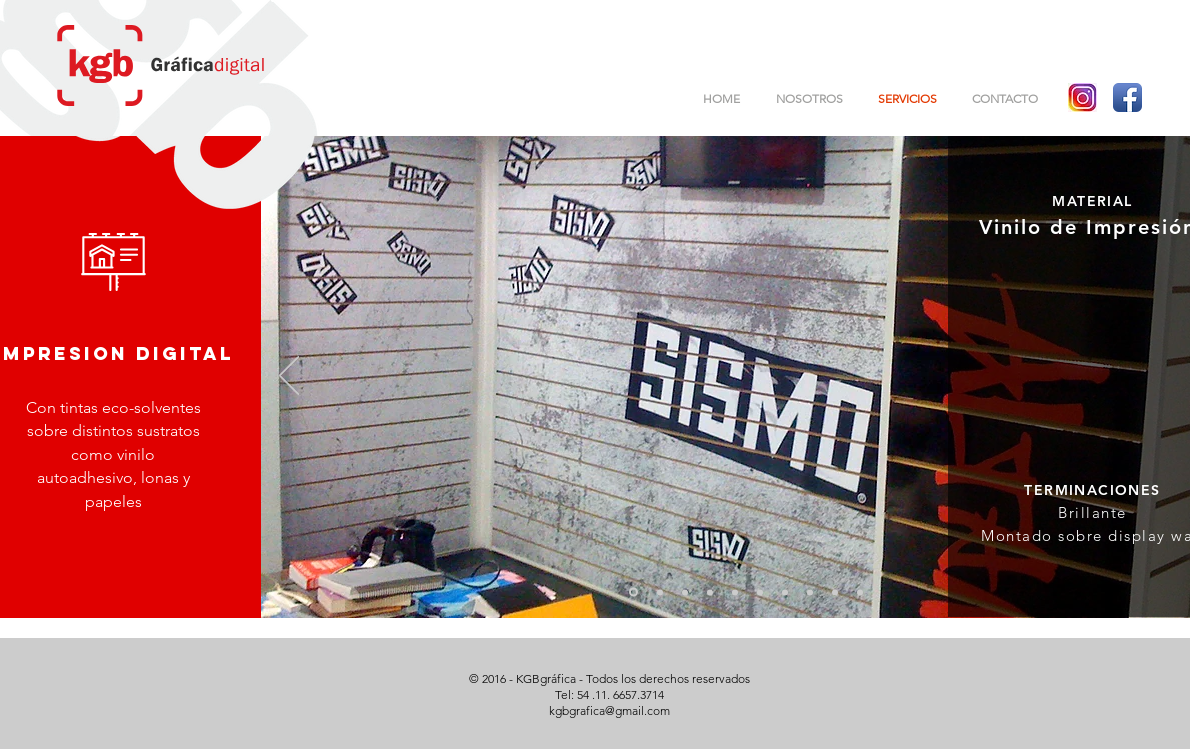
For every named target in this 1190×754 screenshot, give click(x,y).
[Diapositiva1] (633, 592)
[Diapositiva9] (835, 592)
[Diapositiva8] (810, 592)
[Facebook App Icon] (1127, 97)
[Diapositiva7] (785, 592)
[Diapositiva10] (860, 592)
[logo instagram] (1082, 97)
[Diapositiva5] (735, 592)
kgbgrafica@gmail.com (609, 710)
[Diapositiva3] (685, 592)
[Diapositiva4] (710, 592)
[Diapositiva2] (660, 592)
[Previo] (289, 377)
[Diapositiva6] (760, 592)
